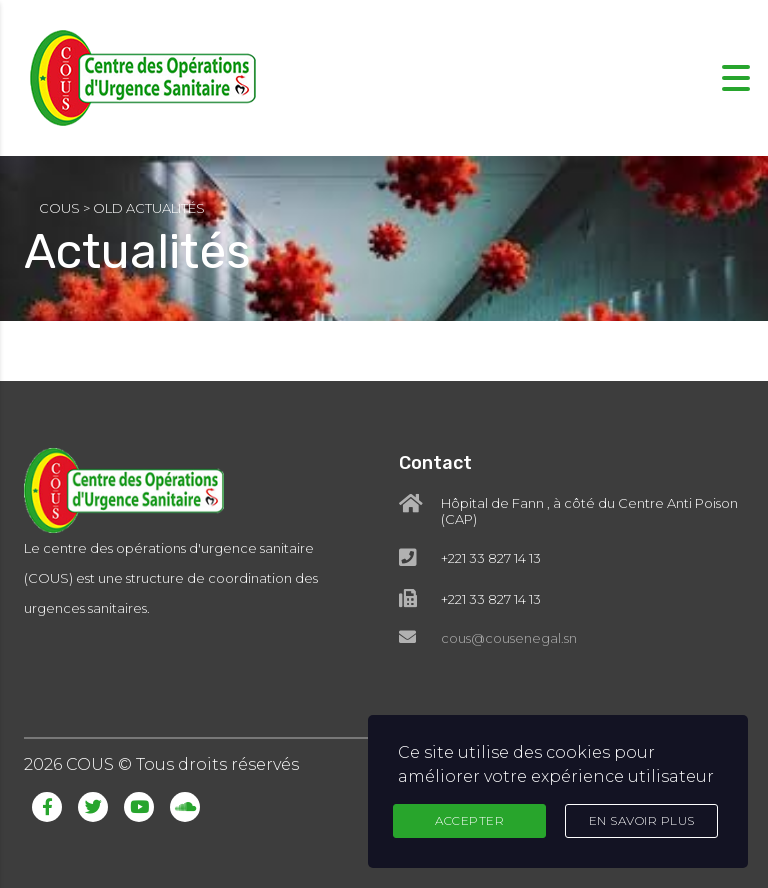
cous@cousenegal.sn (509, 638)
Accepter (469, 820)
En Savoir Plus (642, 820)
